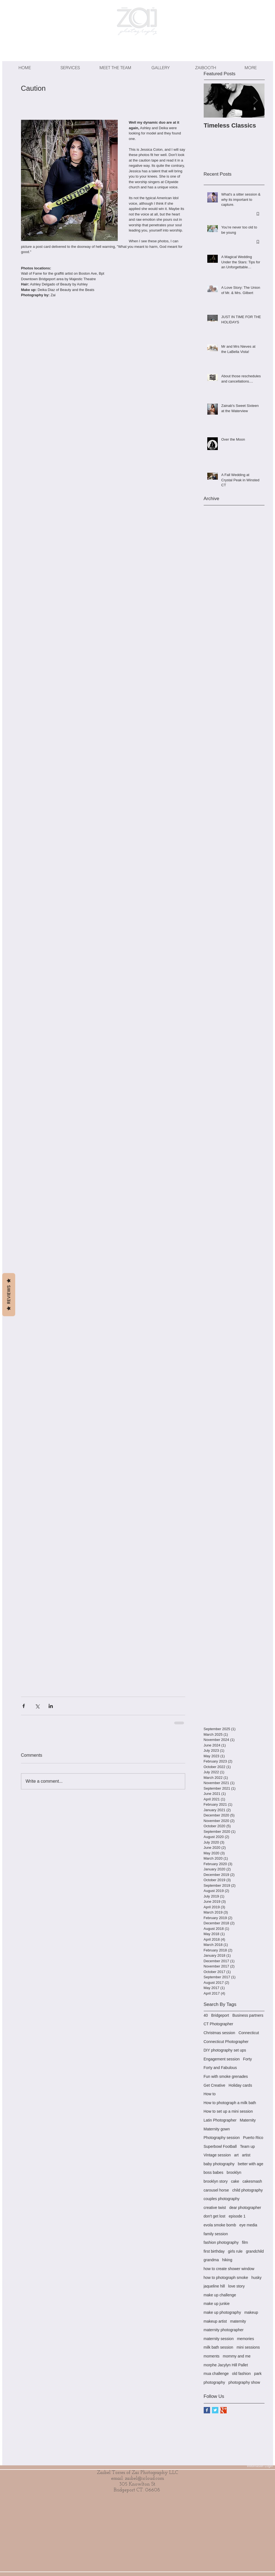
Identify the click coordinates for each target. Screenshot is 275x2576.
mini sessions (248, 2347)
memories (245, 2338)
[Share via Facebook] (23, 1706)
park (257, 2373)
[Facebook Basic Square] (207, 2410)
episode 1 (237, 2216)
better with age (250, 2164)
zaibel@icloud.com (144, 2478)
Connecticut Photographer (226, 2041)
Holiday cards (240, 2085)
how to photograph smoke (226, 2277)
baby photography (219, 2164)
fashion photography (221, 2242)
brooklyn (234, 2172)
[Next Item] (255, 100)
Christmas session (219, 2033)
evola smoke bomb (220, 2225)
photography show (244, 2382)
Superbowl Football (220, 2146)
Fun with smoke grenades (226, 2076)
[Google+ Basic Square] (223, 2410)
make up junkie (217, 2303)
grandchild (255, 2251)
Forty (247, 2059)
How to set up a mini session (228, 2111)
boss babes (214, 2172)
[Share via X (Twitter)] (37, 1706)
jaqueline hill (214, 2286)
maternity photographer (224, 2330)
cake (235, 2181)
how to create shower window (229, 2268)
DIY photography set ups (225, 2050)
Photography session (222, 2137)
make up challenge (220, 2295)
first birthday (214, 2251)
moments (212, 2356)
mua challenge (216, 2373)
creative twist (215, 2207)
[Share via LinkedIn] (50, 1706)
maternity (238, 2321)
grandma (211, 2260)
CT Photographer (218, 2024)
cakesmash (252, 2181)
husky (257, 2277)
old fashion (241, 2373)
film (245, 2242)
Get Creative (215, 2085)
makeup (251, 2312)
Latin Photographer (220, 2120)
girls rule (235, 2251)
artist (246, 2155)
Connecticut (249, 2033)
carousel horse (216, 2190)
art (236, 2155)
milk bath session (218, 2347)
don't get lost (215, 2216)
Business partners (247, 2015)
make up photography (222, 2312)
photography (214, 2382)
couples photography (222, 2199)
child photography (247, 2190)
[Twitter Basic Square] (215, 2410)
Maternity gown (217, 2129)
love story (236, 2286)
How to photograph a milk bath (230, 2103)
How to (210, 2094)
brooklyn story (216, 2181)
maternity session (219, 2338)
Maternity (248, 2120)
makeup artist (215, 2321)
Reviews (9, 1294)
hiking (227, 2260)
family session (216, 2234)
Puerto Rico (253, 2137)
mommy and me (236, 2356)
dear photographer (245, 2207)
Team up (247, 2146)
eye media (248, 2225)
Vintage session (217, 2155)
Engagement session (222, 2059)
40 (206, 2015)
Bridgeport (220, 2015)
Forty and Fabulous (220, 2067)
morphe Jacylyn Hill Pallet (226, 2365)
